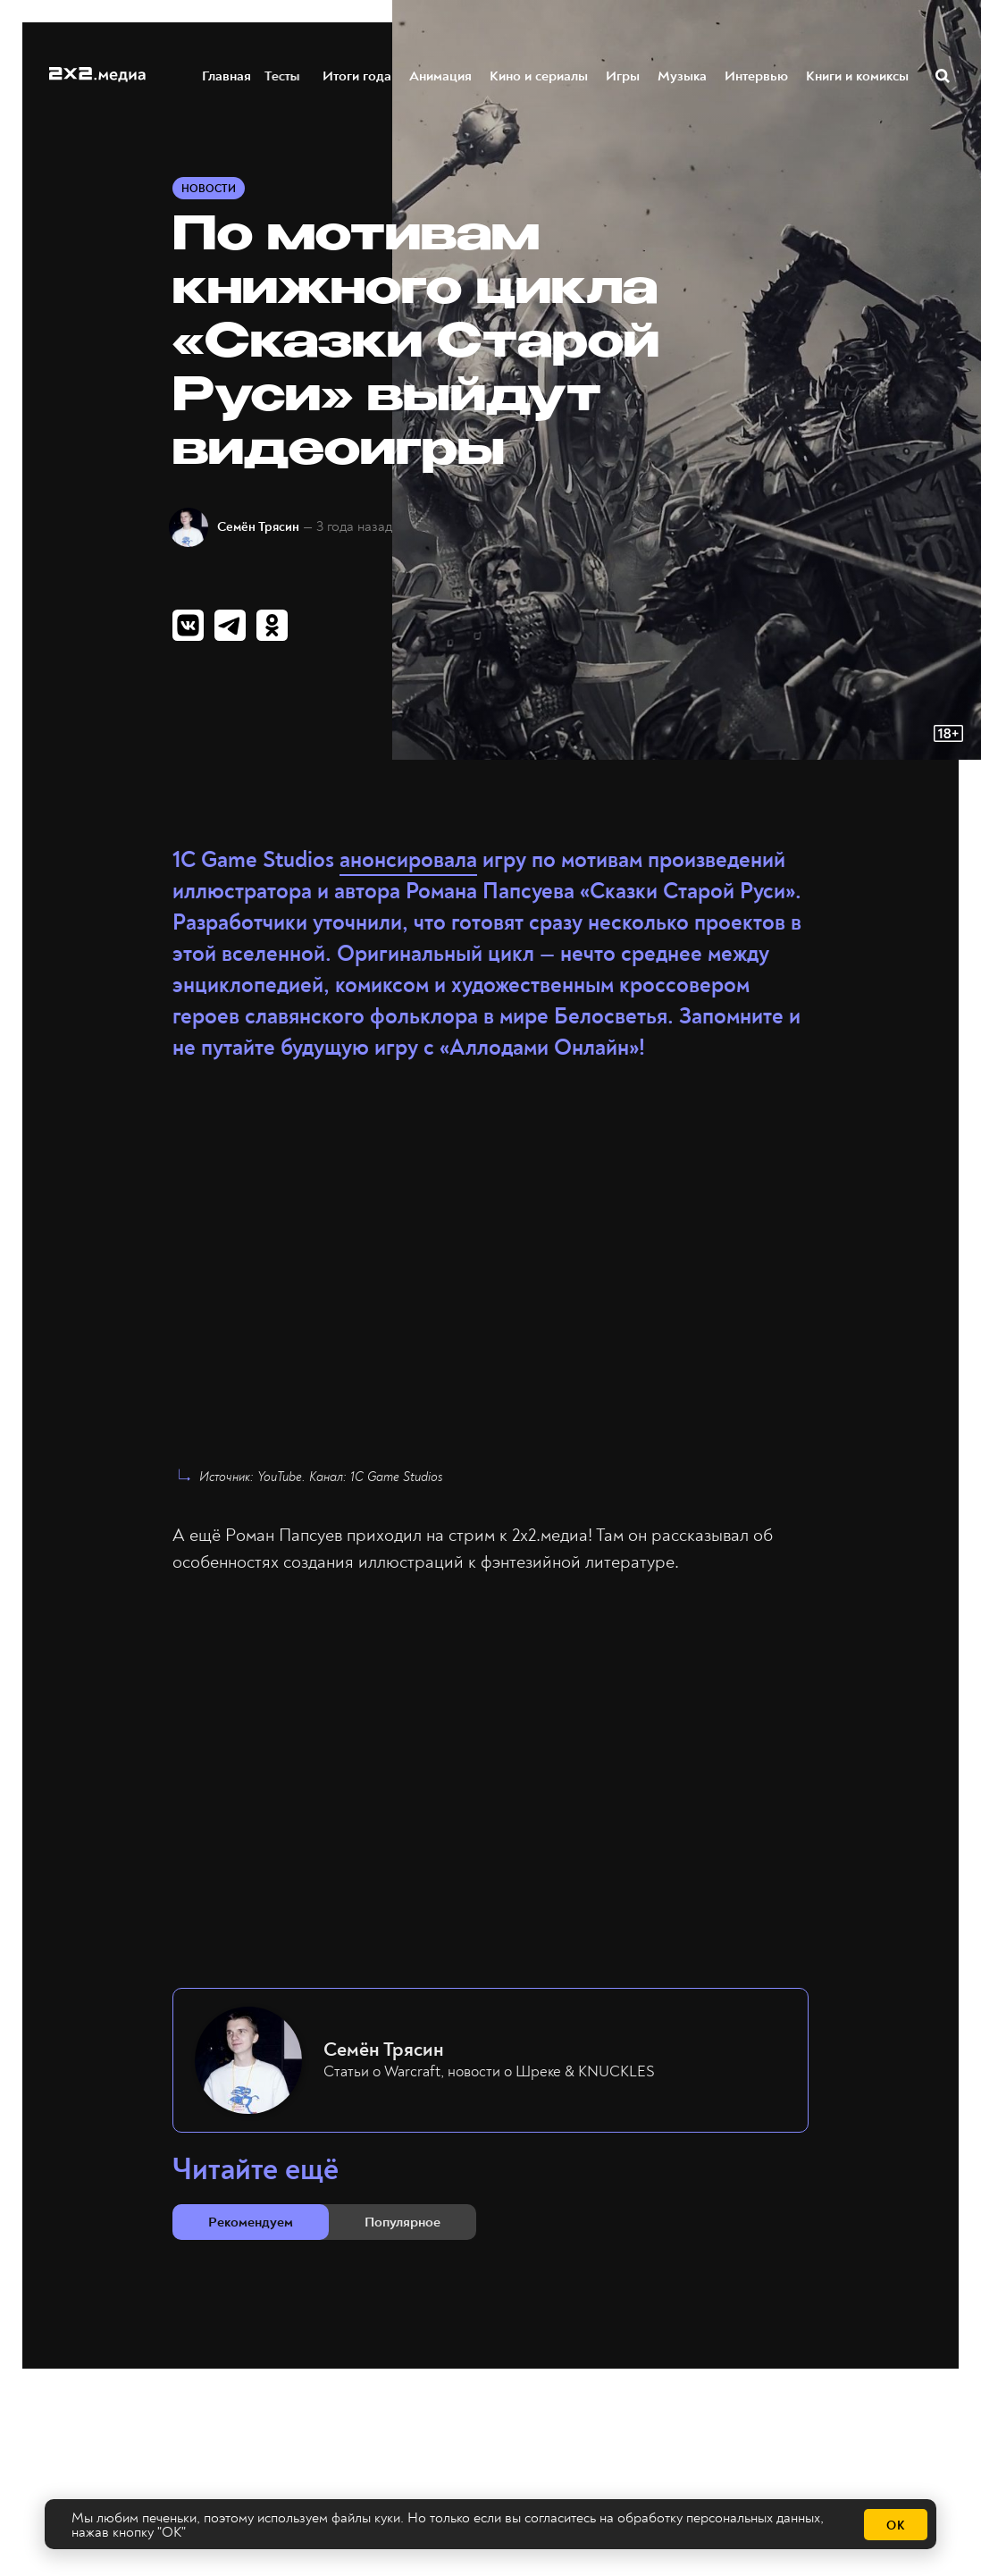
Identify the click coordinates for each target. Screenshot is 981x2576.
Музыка (683, 74)
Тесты (292, 74)
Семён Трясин (258, 526)
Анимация (441, 74)
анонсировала (408, 860)
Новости (208, 189)
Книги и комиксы (858, 74)
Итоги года (358, 74)
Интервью (757, 74)
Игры (623, 74)
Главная (227, 74)
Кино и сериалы (540, 74)
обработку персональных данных (718, 2518)
